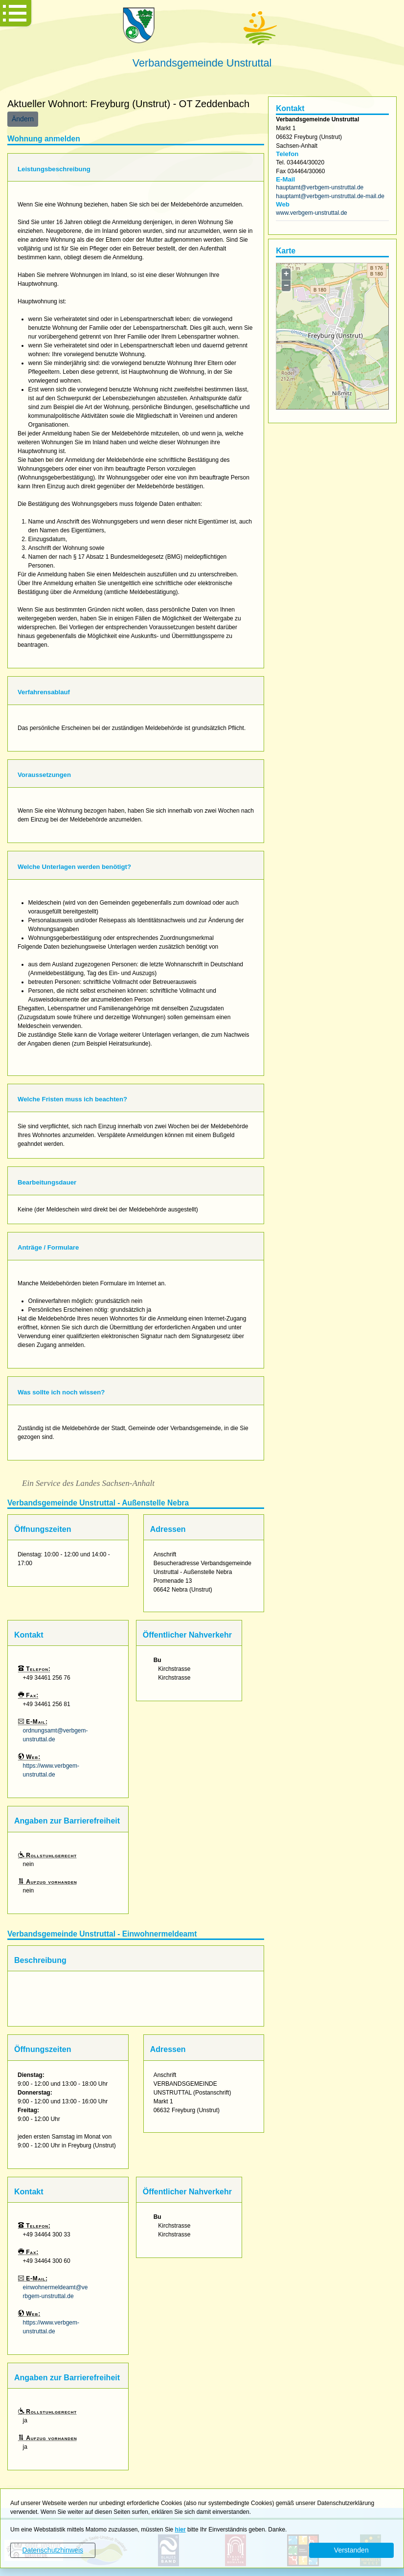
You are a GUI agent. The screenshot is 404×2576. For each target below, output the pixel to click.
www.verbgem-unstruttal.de (311, 212)
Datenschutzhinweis (52, 2550)
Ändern (23, 119)
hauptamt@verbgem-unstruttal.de (319, 187)
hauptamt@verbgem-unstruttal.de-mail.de (330, 196)
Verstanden (351, 2550)
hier (180, 2529)
